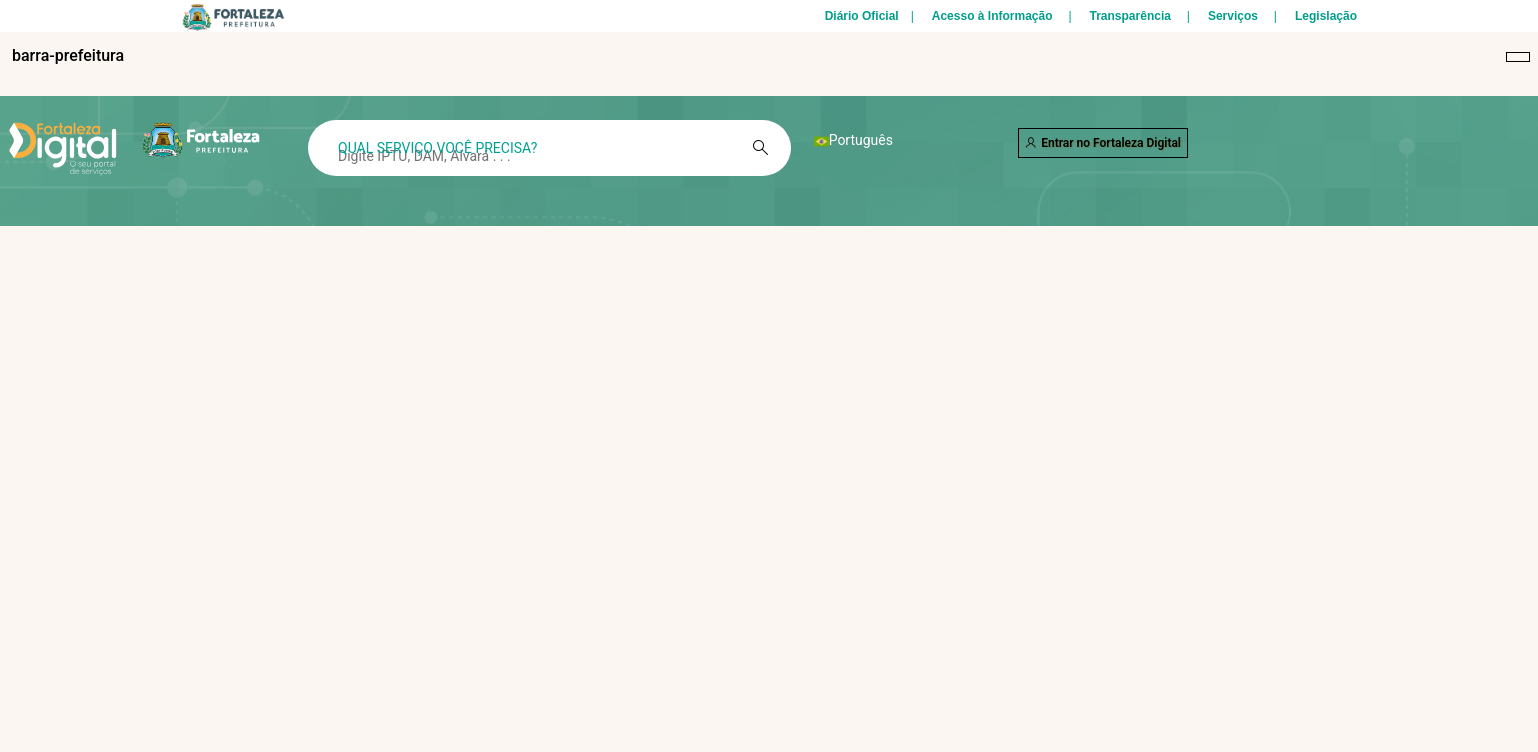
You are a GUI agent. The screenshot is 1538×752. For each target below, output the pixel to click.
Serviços (1233, 16)
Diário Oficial (862, 16)
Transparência (1130, 16)
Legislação (1326, 16)
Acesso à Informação (992, 16)
